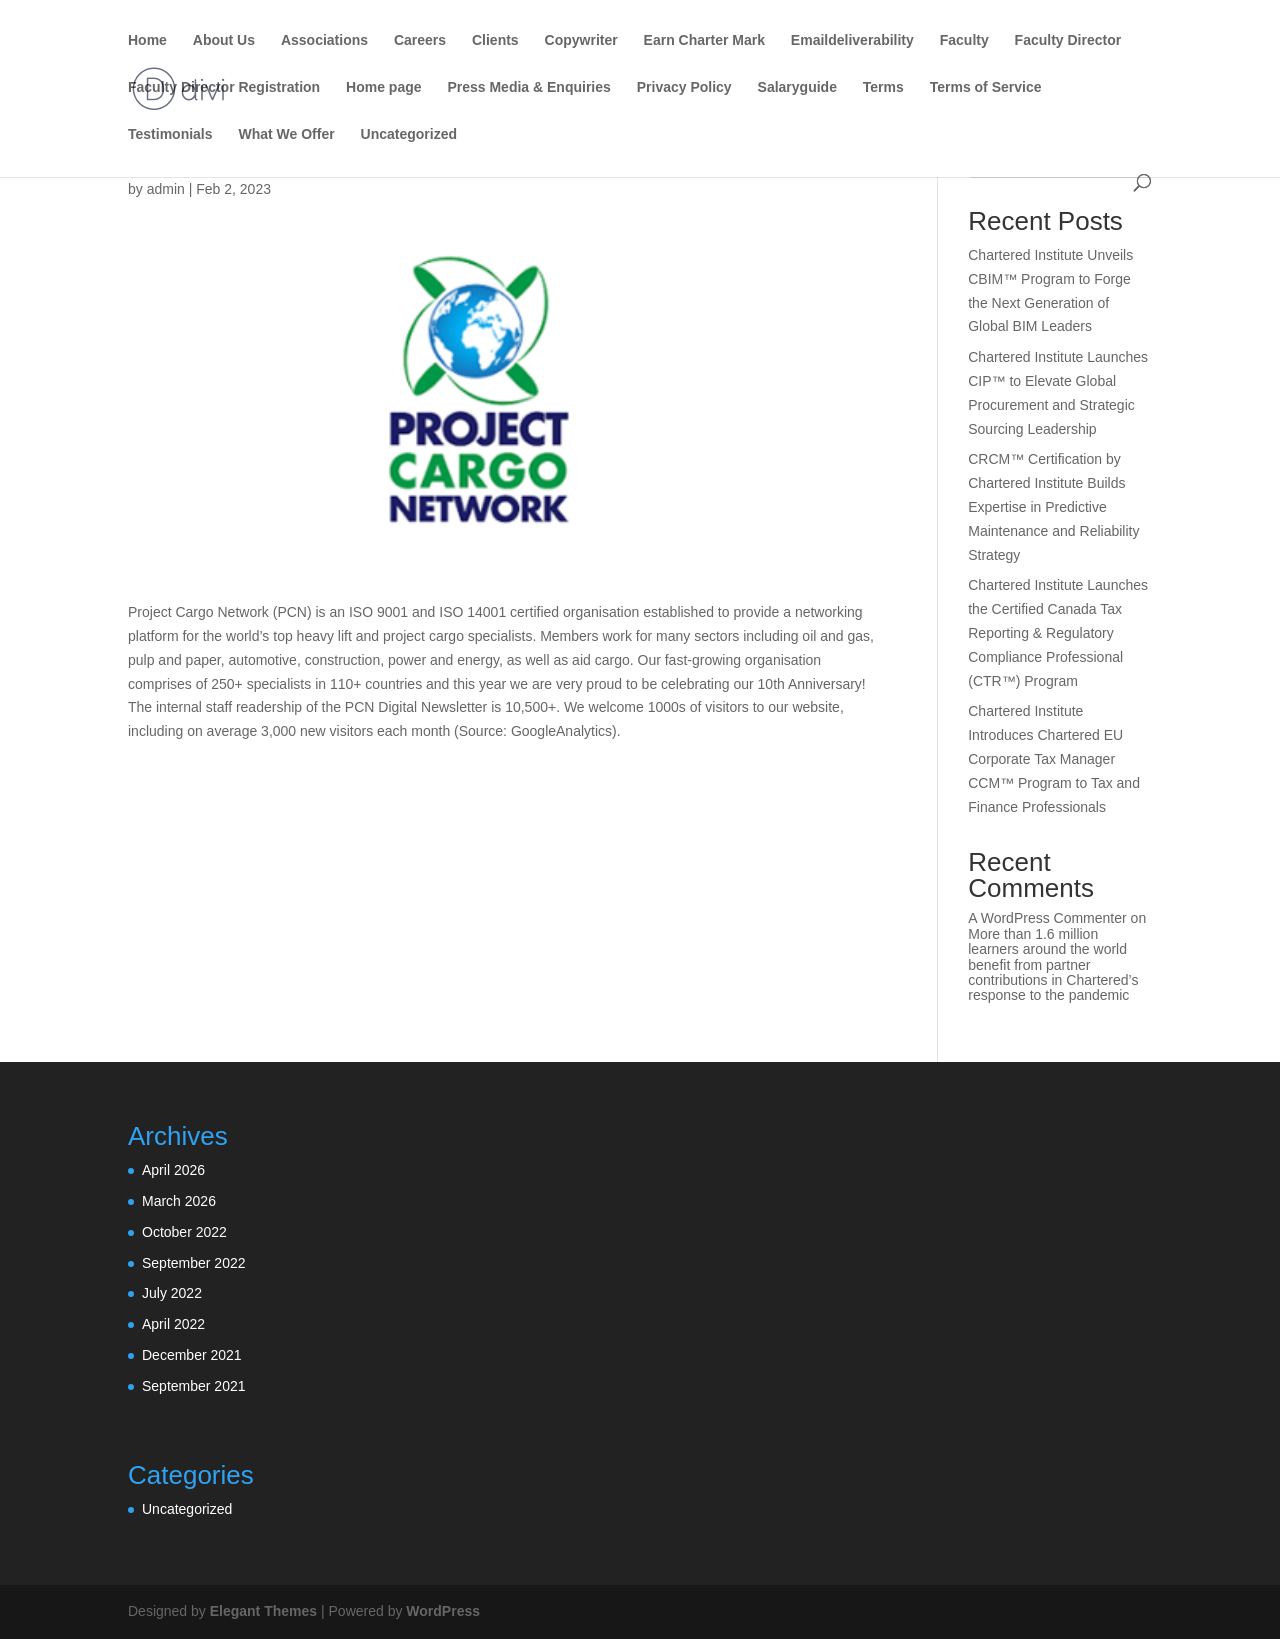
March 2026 (179, 1201)
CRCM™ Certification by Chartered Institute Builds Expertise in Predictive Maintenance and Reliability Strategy (1053, 506)
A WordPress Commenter (1047, 918)
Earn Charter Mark (704, 40)
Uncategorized (409, 134)
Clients (495, 40)
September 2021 (194, 1386)
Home (147, 40)
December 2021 (192, 1355)
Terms (883, 87)
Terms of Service (986, 87)
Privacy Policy (684, 87)
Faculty (964, 40)
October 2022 (184, 1232)
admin (166, 189)
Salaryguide (797, 87)
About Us (224, 40)
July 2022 (172, 1293)
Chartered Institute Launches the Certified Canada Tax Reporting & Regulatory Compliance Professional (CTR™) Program (1058, 632)
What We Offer (286, 134)
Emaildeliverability (852, 40)
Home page (383, 87)
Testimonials (170, 134)
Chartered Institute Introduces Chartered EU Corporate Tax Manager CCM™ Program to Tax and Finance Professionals (1054, 758)
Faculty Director (1068, 40)
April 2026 (173, 1170)
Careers (420, 40)
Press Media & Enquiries (528, 87)
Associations (324, 40)
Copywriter (581, 40)
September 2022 (194, 1263)
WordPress (443, 1611)
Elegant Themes (263, 1611)
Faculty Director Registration (224, 87)
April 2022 (173, 1324)
